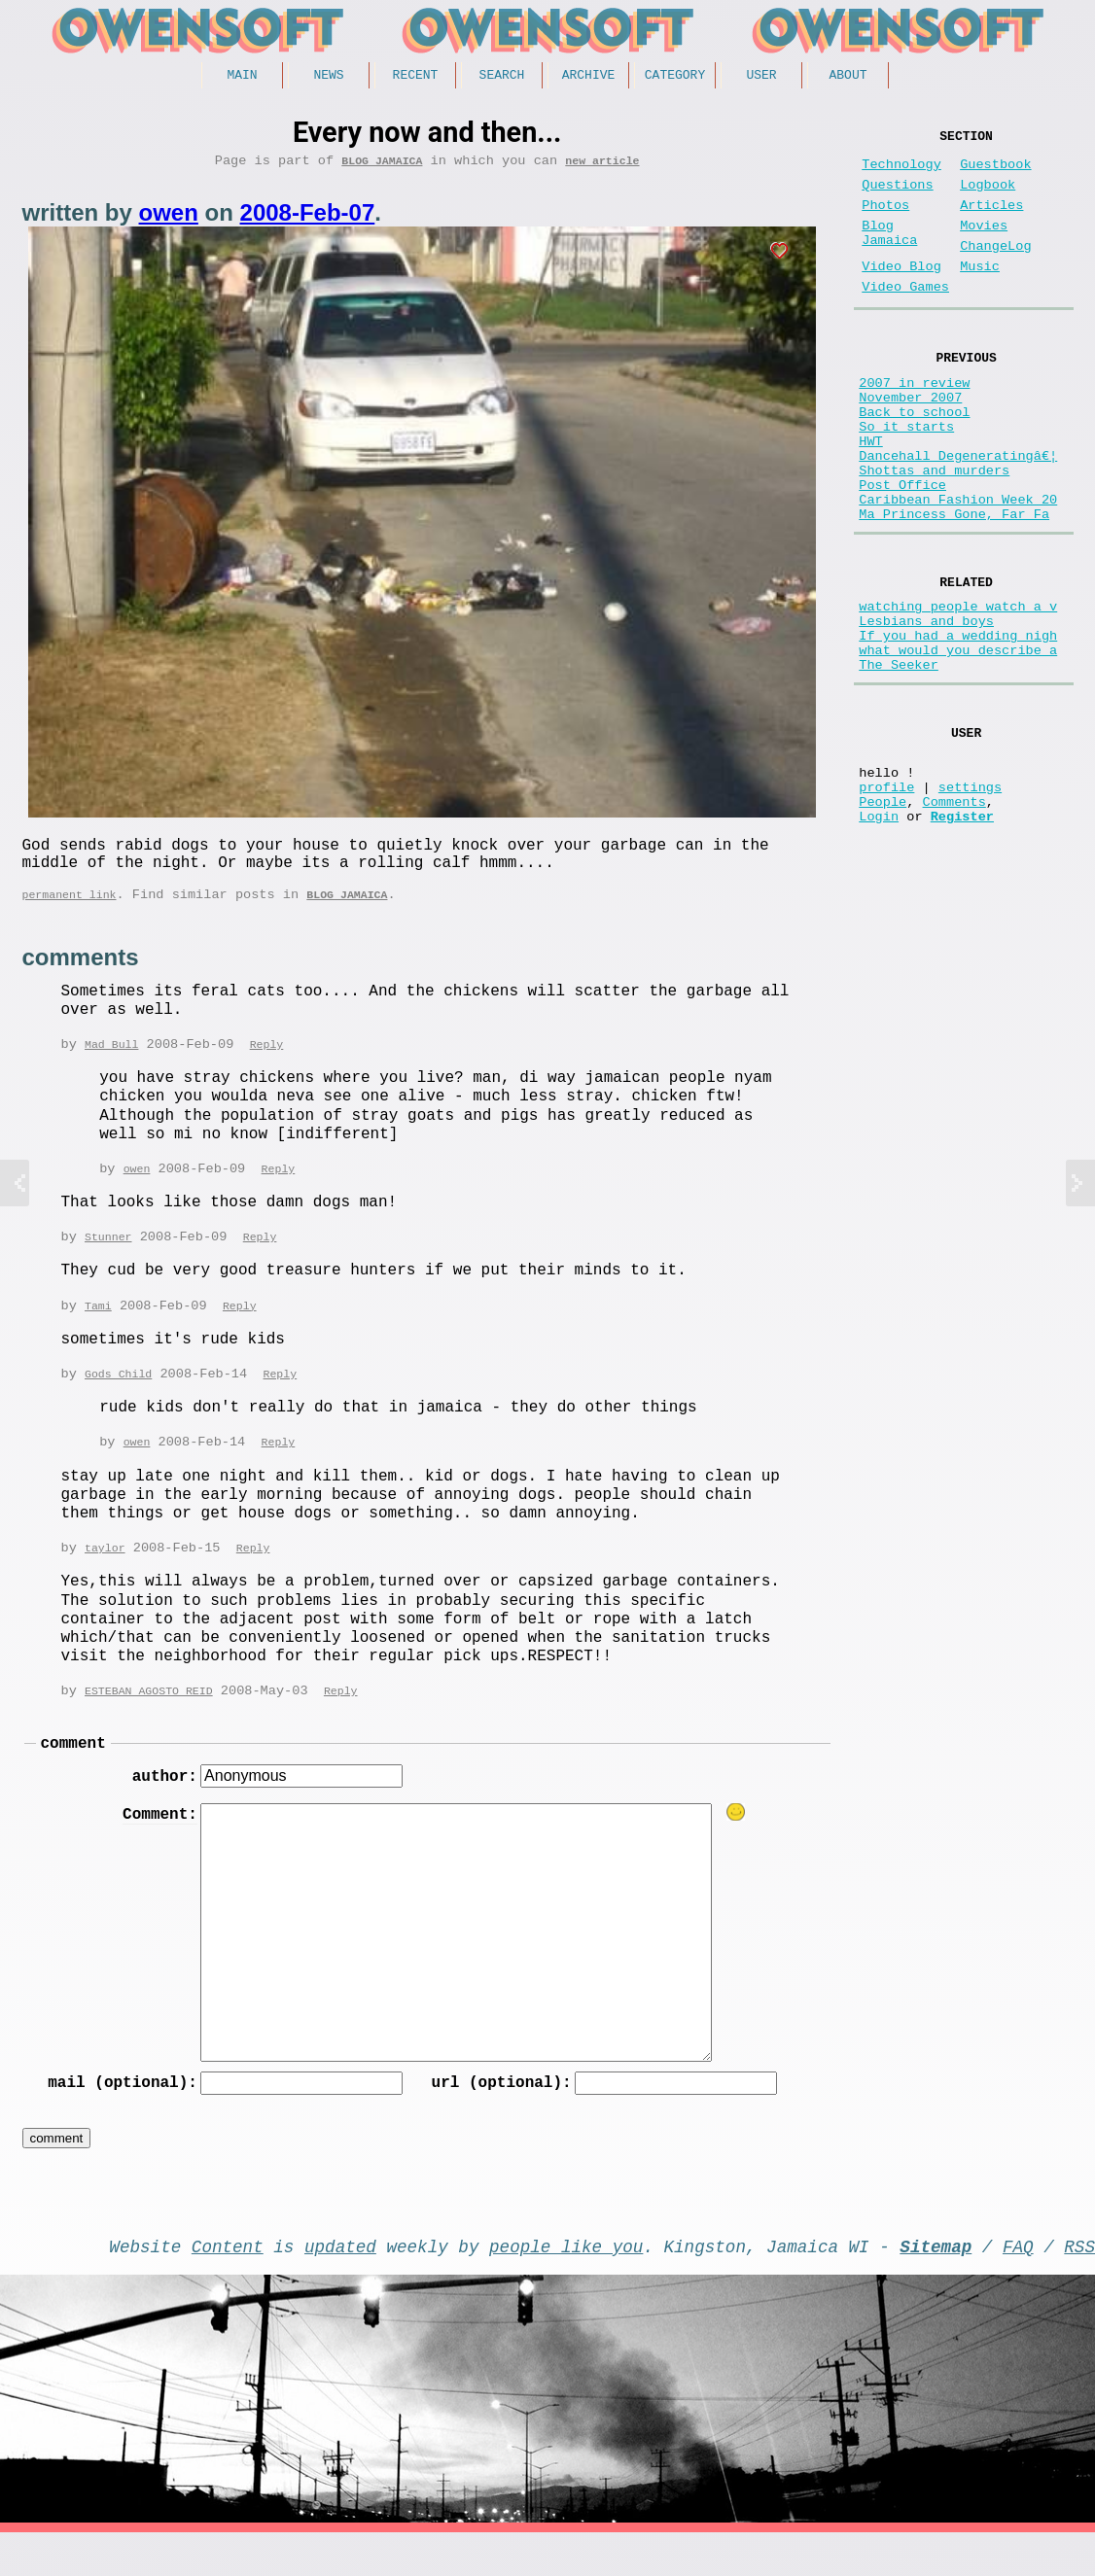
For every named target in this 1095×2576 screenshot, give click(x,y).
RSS (1079, 2285)
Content (228, 2285)
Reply (267, 1064)
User (761, 77)
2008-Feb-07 (307, 219)
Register (962, 934)
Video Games (905, 318)
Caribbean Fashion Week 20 (958, 569)
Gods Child (118, 1397)
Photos (885, 221)
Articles (991, 221)
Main (242, 77)
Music (980, 294)
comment (73, 1772)
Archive (589, 77)
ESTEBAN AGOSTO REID (149, 1717)
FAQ (1018, 2285)
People (882, 916)
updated (340, 2285)
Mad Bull (111, 1064)
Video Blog (901, 294)
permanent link (69, 912)
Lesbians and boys (926, 705)
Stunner (108, 1258)
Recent (416, 77)
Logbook (987, 197)
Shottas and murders (934, 532)
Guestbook (995, 172)
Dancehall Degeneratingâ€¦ (958, 514)
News (328, 77)
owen (168, 219)
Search (502, 77)
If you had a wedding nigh (958, 723)
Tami (98, 1328)
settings (970, 897)
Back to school (914, 458)
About (847, 77)
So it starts (906, 477)
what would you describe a (958, 742)
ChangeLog (995, 270)
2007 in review (914, 421)
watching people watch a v (958, 687)
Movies (983, 245)
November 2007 (910, 440)
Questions (897, 197)
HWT (870, 495)
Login (879, 934)
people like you (566, 2285)
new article (602, 166)
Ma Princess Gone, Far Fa (954, 587)
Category (675, 77)
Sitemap (935, 2285)
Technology (901, 172)
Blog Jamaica (381, 166)
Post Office (902, 550)
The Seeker (898, 760)
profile (886, 897)
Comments (954, 916)
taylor (105, 1573)
